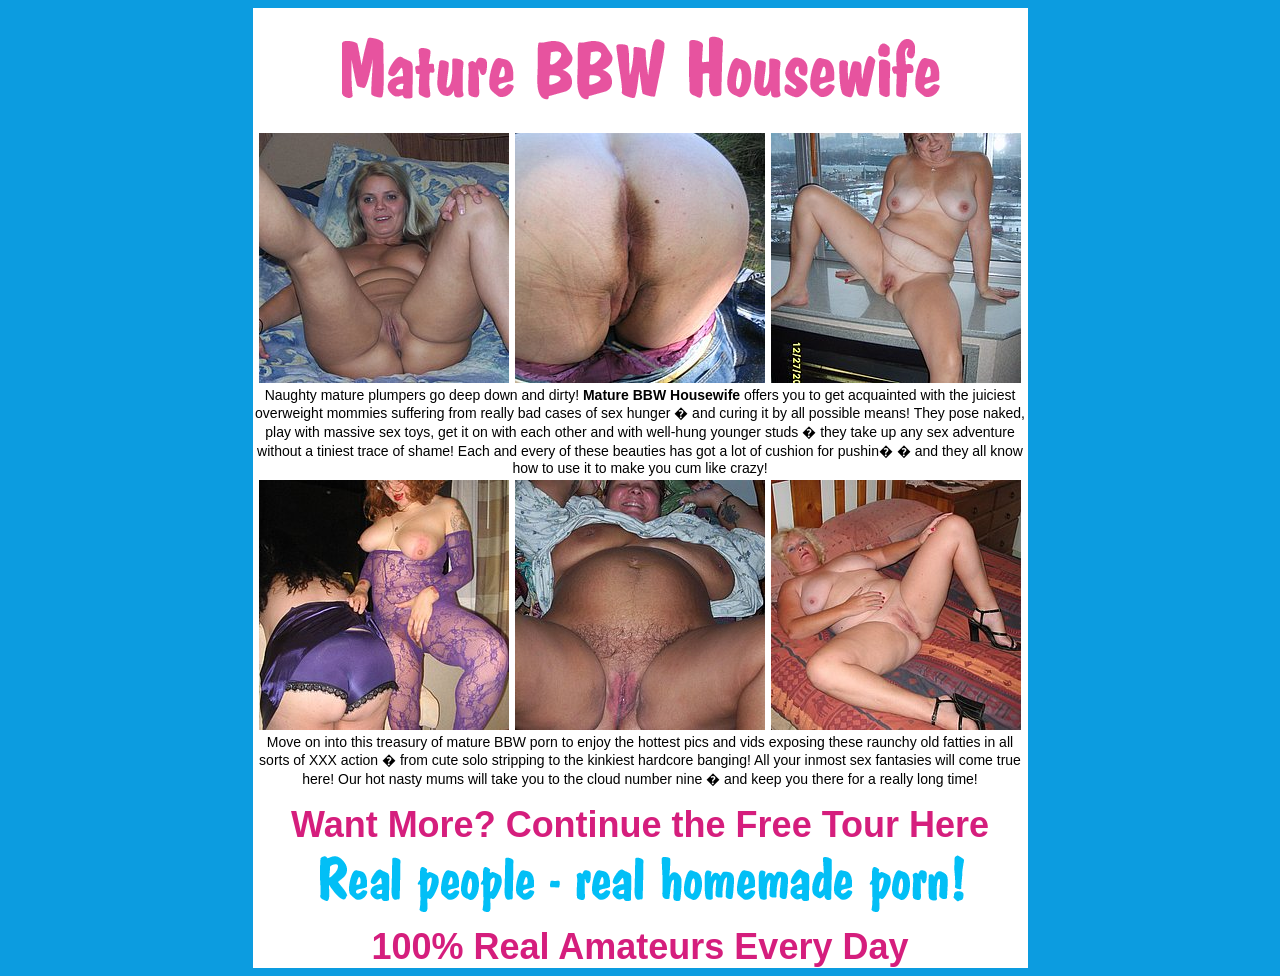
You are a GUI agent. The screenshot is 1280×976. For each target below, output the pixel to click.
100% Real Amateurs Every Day (640, 946)
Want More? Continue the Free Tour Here (640, 824)
